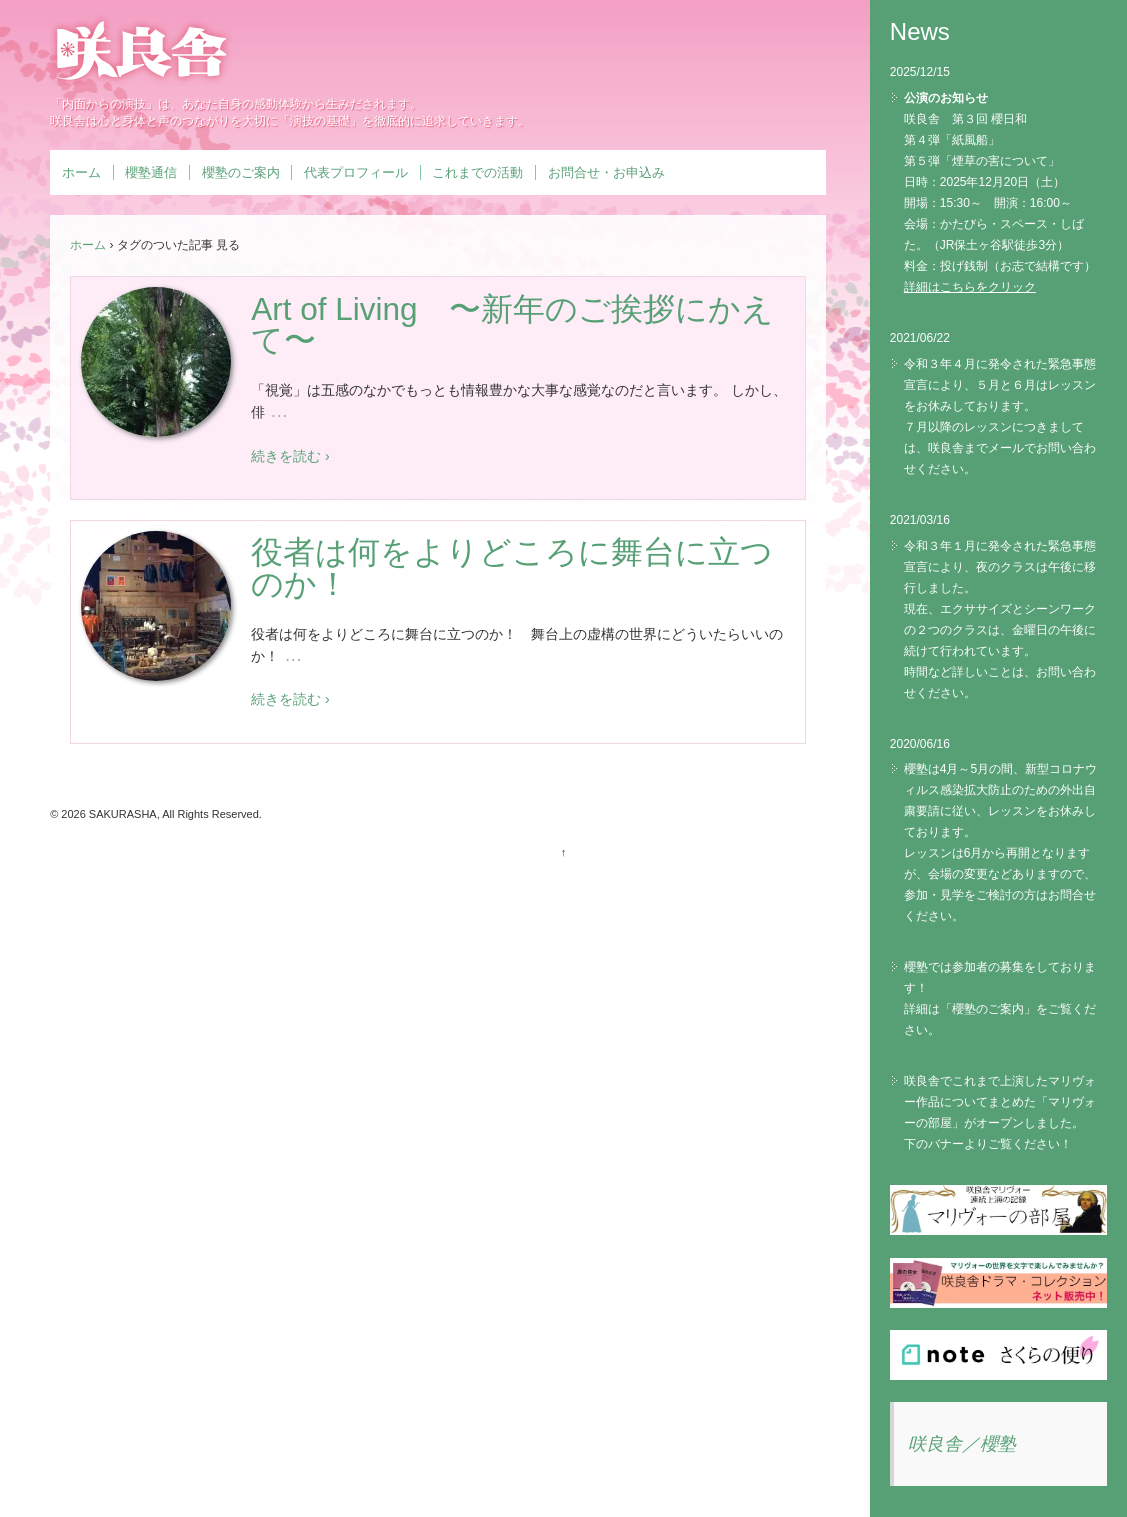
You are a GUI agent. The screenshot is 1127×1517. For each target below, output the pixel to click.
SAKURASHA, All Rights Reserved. (174, 814)
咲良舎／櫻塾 (962, 1444)
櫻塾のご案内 (241, 172)
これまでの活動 (477, 172)
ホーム (81, 172)
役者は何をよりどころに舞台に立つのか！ (512, 568)
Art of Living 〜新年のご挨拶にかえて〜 (512, 325)
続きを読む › (290, 456)
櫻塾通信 (151, 172)
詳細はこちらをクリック (970, 287)
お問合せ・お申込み (606, 172)
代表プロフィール (356, 172)
